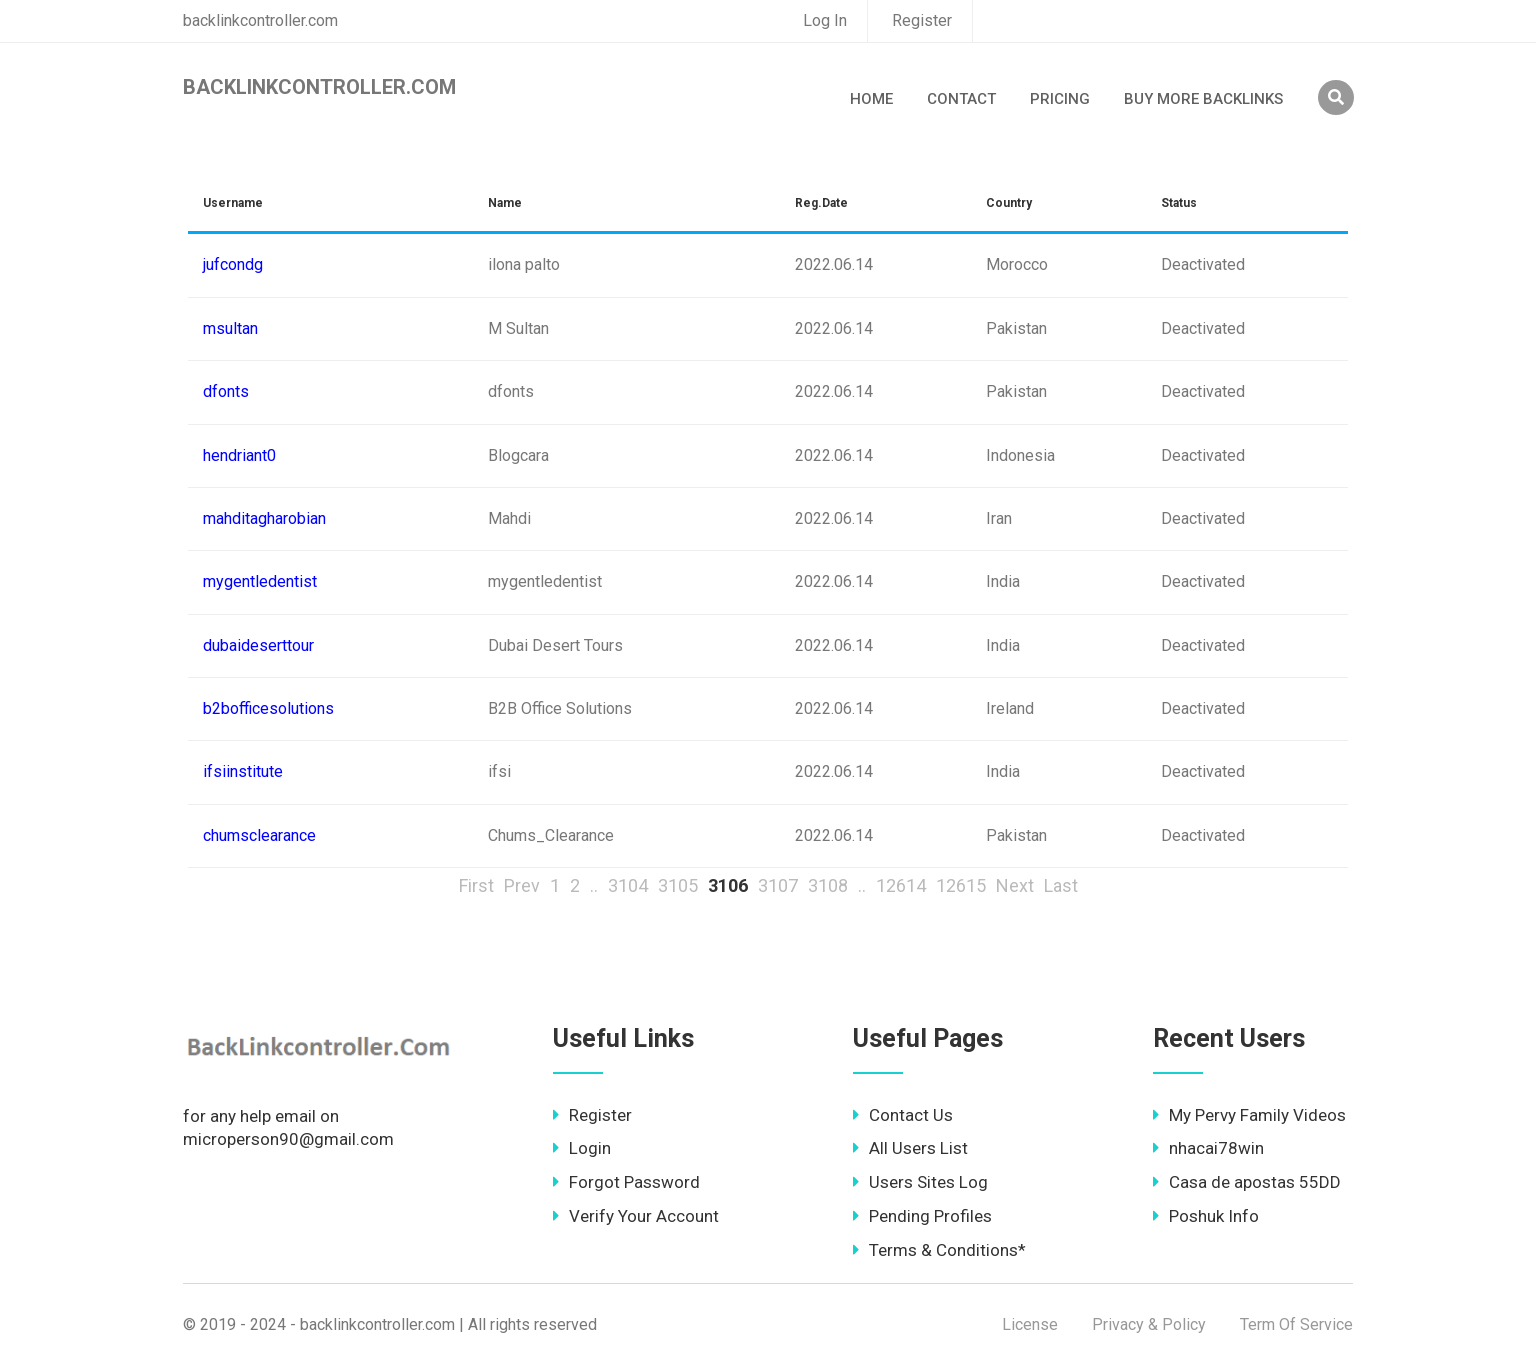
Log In (825, 20)
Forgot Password (626, 1182)
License (1030, 1324)
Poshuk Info (1206, 1216)
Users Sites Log (920, 1182)
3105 (678, 885)
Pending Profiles (922, 1216)
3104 (628, 885)
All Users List (910, 1148)
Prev (522, 885)
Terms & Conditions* (939, 1250)
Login (582, 1148)
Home (871, 99)
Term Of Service (1296, 1324)
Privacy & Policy (1149, 1324)
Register (922, 20)
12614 (901, 885)
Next (1015, 885)
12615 (961, 885)
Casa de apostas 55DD (1247, 1182)
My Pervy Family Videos (1249, 1115)
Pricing (1060, 99)
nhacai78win (1208, 1148)
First (476, 885)
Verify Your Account (636, 1216)
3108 (828, 885)
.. (594, 885)
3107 (778, 885)
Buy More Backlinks (1203, 99)
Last (1061, 885)
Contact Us (903, 1115)
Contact (961, 99)
